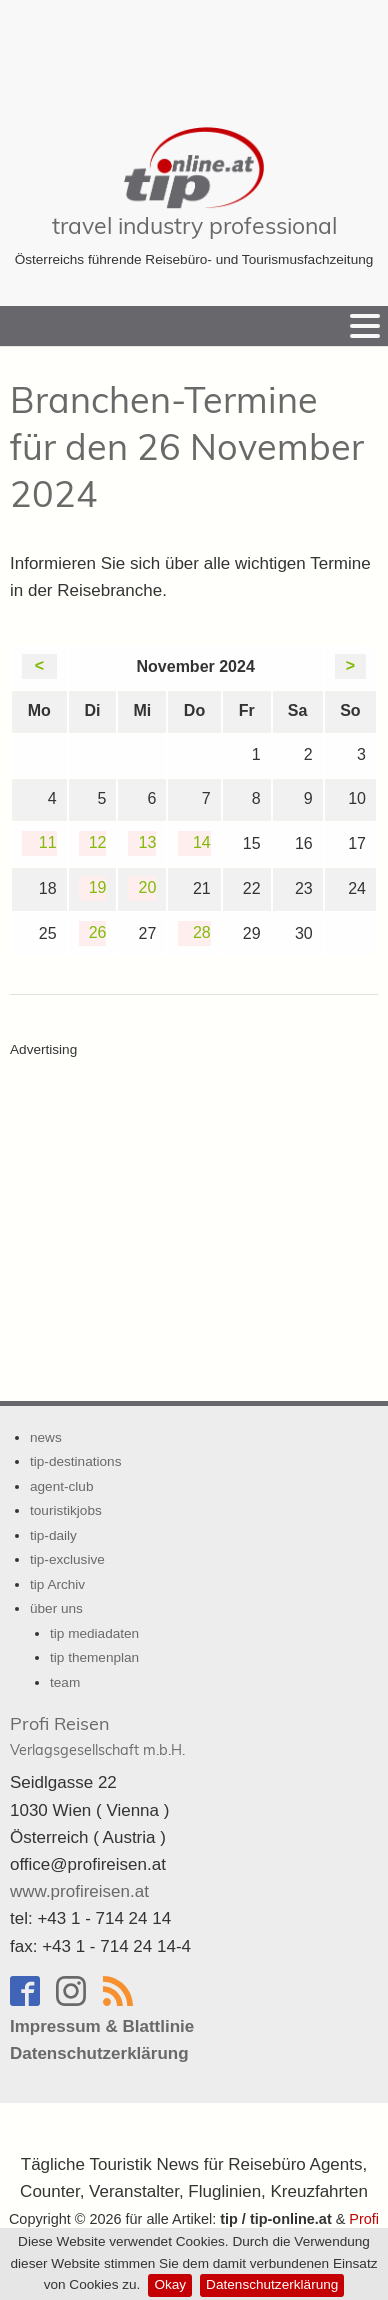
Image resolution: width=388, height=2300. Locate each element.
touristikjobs (66, 1510)
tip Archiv (57, 1584)
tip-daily (53, 1535)
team (65, 1682)
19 (98, 887)
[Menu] (365, 326)
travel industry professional (194, 225)
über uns (56, 1608)
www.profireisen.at (79, 1891)
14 (202, 842)
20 (148, 887)
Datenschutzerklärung (272, 2284)
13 (148, 842)
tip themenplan (94, 1657)
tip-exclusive (67, 1559)
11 (48, 842)
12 (98, 842)
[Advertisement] (194, 50)
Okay (170, 2284)
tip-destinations (75, 1461)
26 (98, 932)
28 (202, 932)
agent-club (61, 1486)
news (46, 1437)
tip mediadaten (94, 1633)
